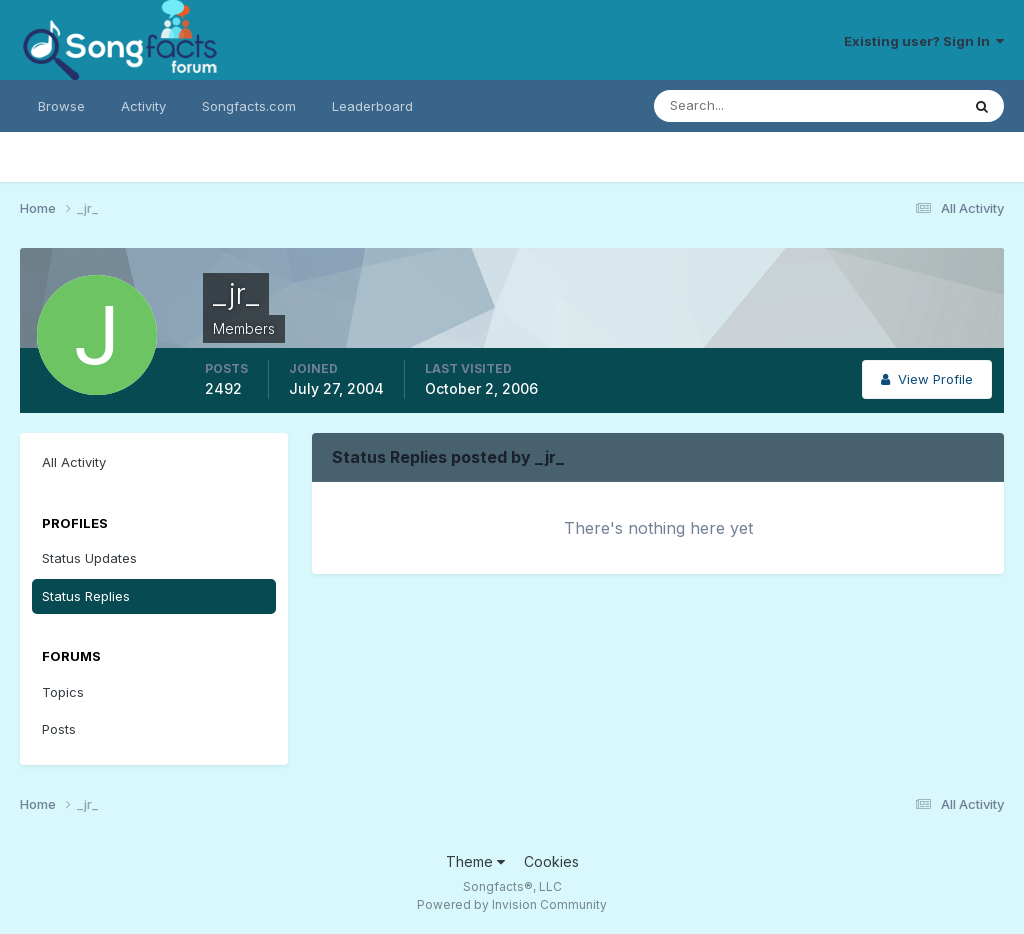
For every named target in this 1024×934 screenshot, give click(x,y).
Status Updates (89, 558)
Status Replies (86, 596)
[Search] (742, 106)
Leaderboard (372, 106)
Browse (61, 106)
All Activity (74, 462)
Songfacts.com (249, 106)
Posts (59, 729)
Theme (475, 861)
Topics (63, 692)
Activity (143, 106)
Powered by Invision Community (512, 904)
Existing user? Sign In (924, 41)
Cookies (551, 861)
